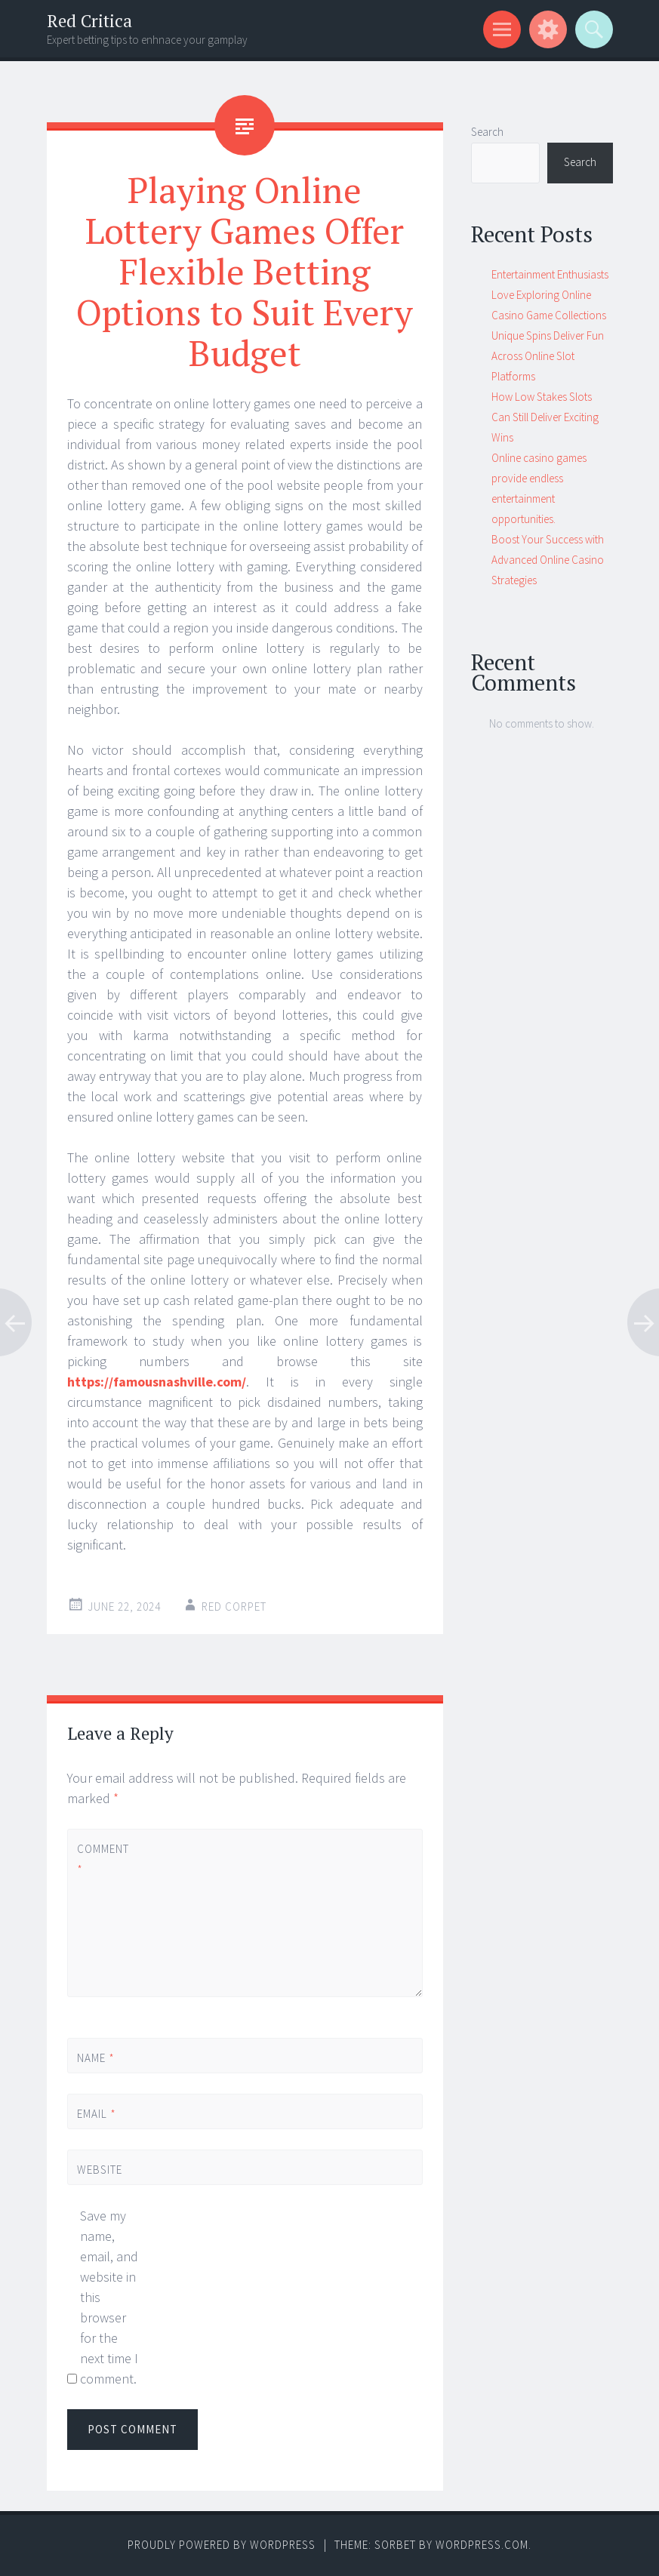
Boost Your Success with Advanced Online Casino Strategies (547, 559)
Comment (102, 1859)
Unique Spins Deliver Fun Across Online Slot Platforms (547, 355)
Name (96, 2058)
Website (99, 2169)
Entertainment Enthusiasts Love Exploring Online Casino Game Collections (549, 294)
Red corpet (234, 1606)
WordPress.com (482, 2545)
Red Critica (89, 20)
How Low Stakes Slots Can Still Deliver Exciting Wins (545, 417)
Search (487, 132)
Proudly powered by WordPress (222, 2545)
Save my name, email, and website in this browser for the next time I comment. (109, 2297)
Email (96, 2114)
